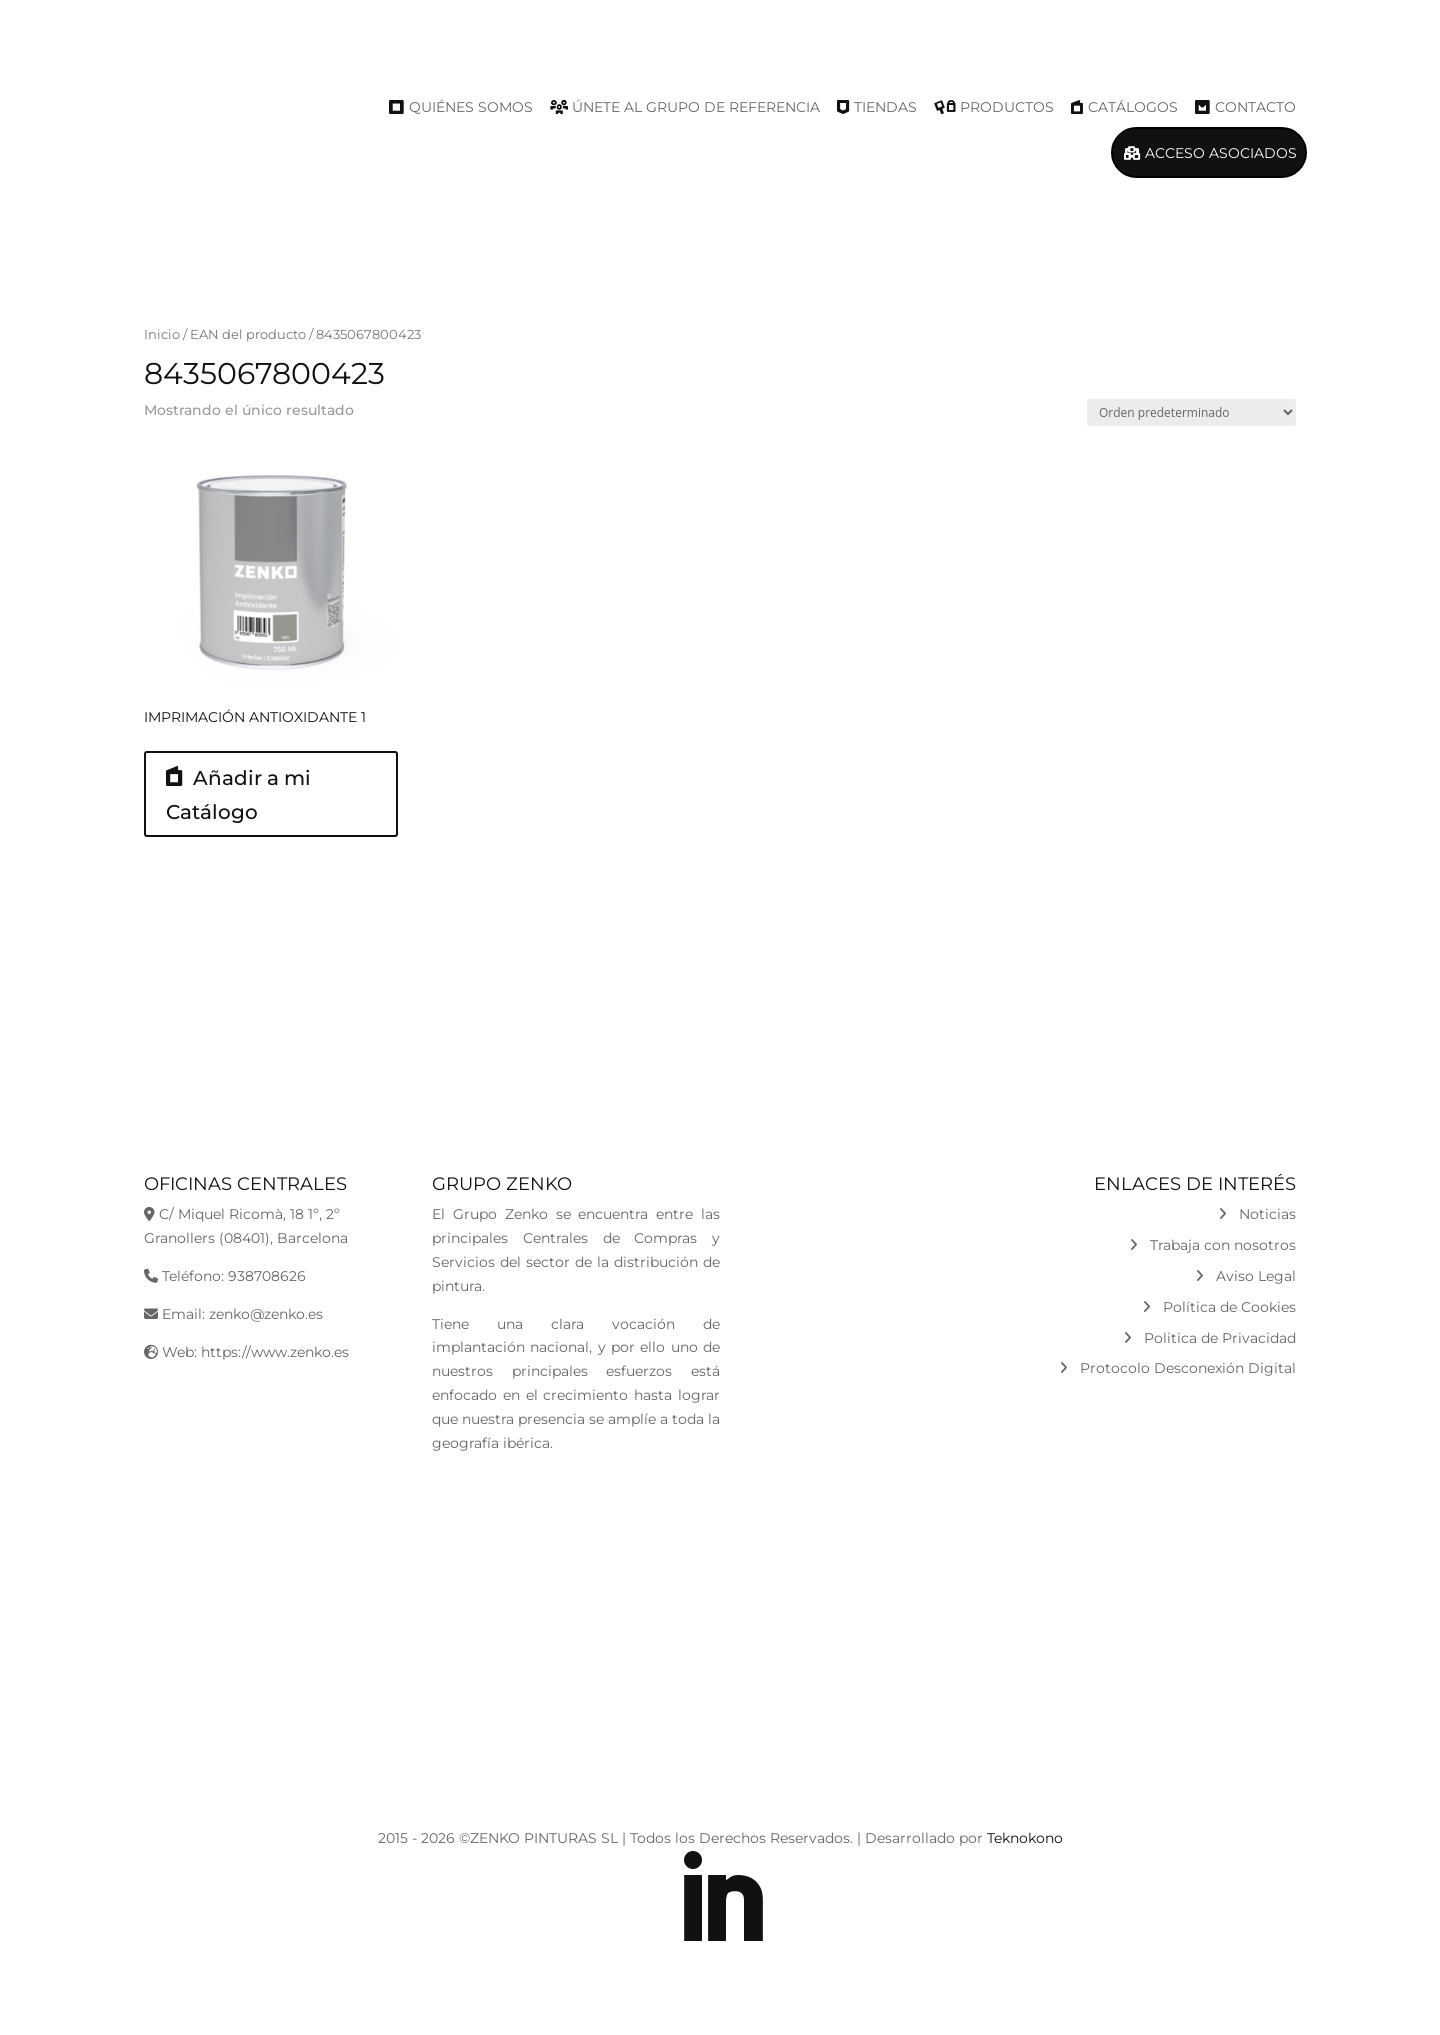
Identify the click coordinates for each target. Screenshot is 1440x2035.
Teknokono (1025, 1838)
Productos (1007, 107)
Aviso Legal (1245, 1276)
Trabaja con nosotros (1212, 1245)
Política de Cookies (1219, 1307)
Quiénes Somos (471, 107)
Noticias (1257, 1214)
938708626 (267, 1276)
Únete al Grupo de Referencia (696, 107)
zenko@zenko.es (266, 1314)
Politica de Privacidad (1209, 1338)
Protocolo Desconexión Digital (1177, 1368)
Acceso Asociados (1221, 153)
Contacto (1255, 107)
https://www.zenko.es (275, 1352)
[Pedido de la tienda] (1191, 412)
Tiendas (885, 107)
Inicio (162, 334)
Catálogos (1133, 107)
